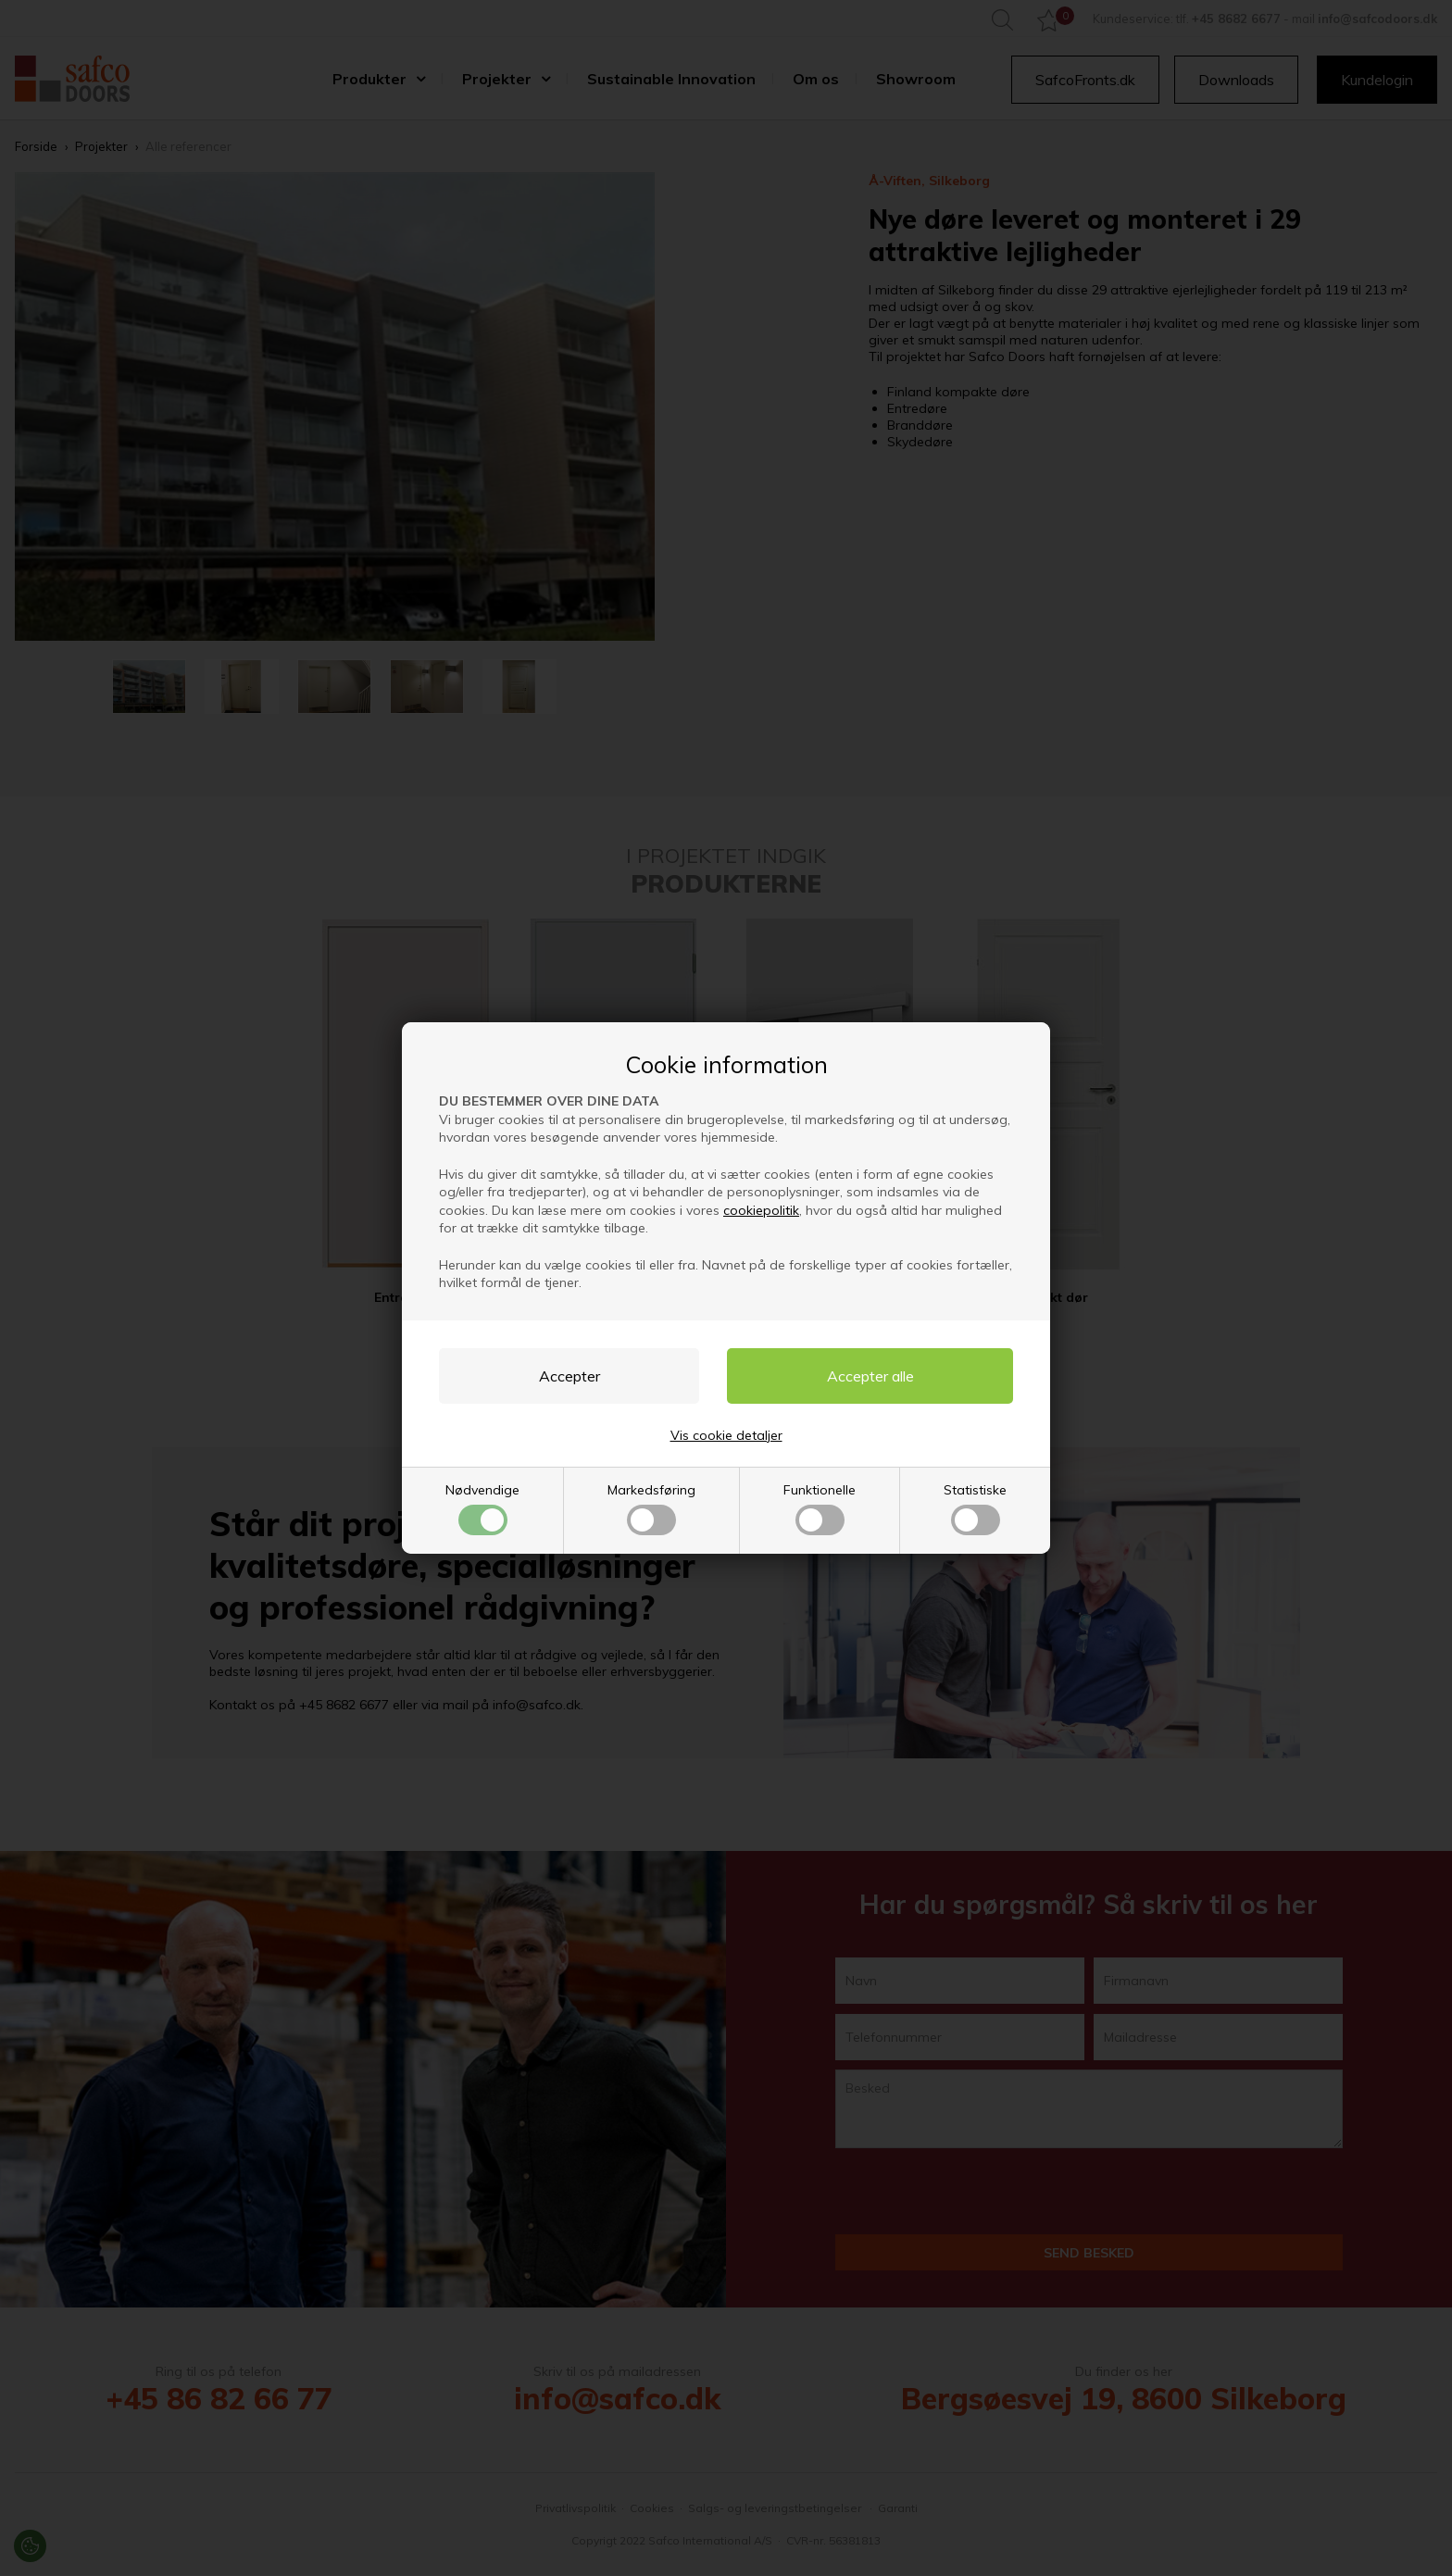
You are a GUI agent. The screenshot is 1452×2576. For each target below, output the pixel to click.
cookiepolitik (761, 1210)
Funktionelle (819, 1508)
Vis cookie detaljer (726, 1435)
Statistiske (975, 1508)
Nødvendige (482, 1508)
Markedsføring (651, 1508)
